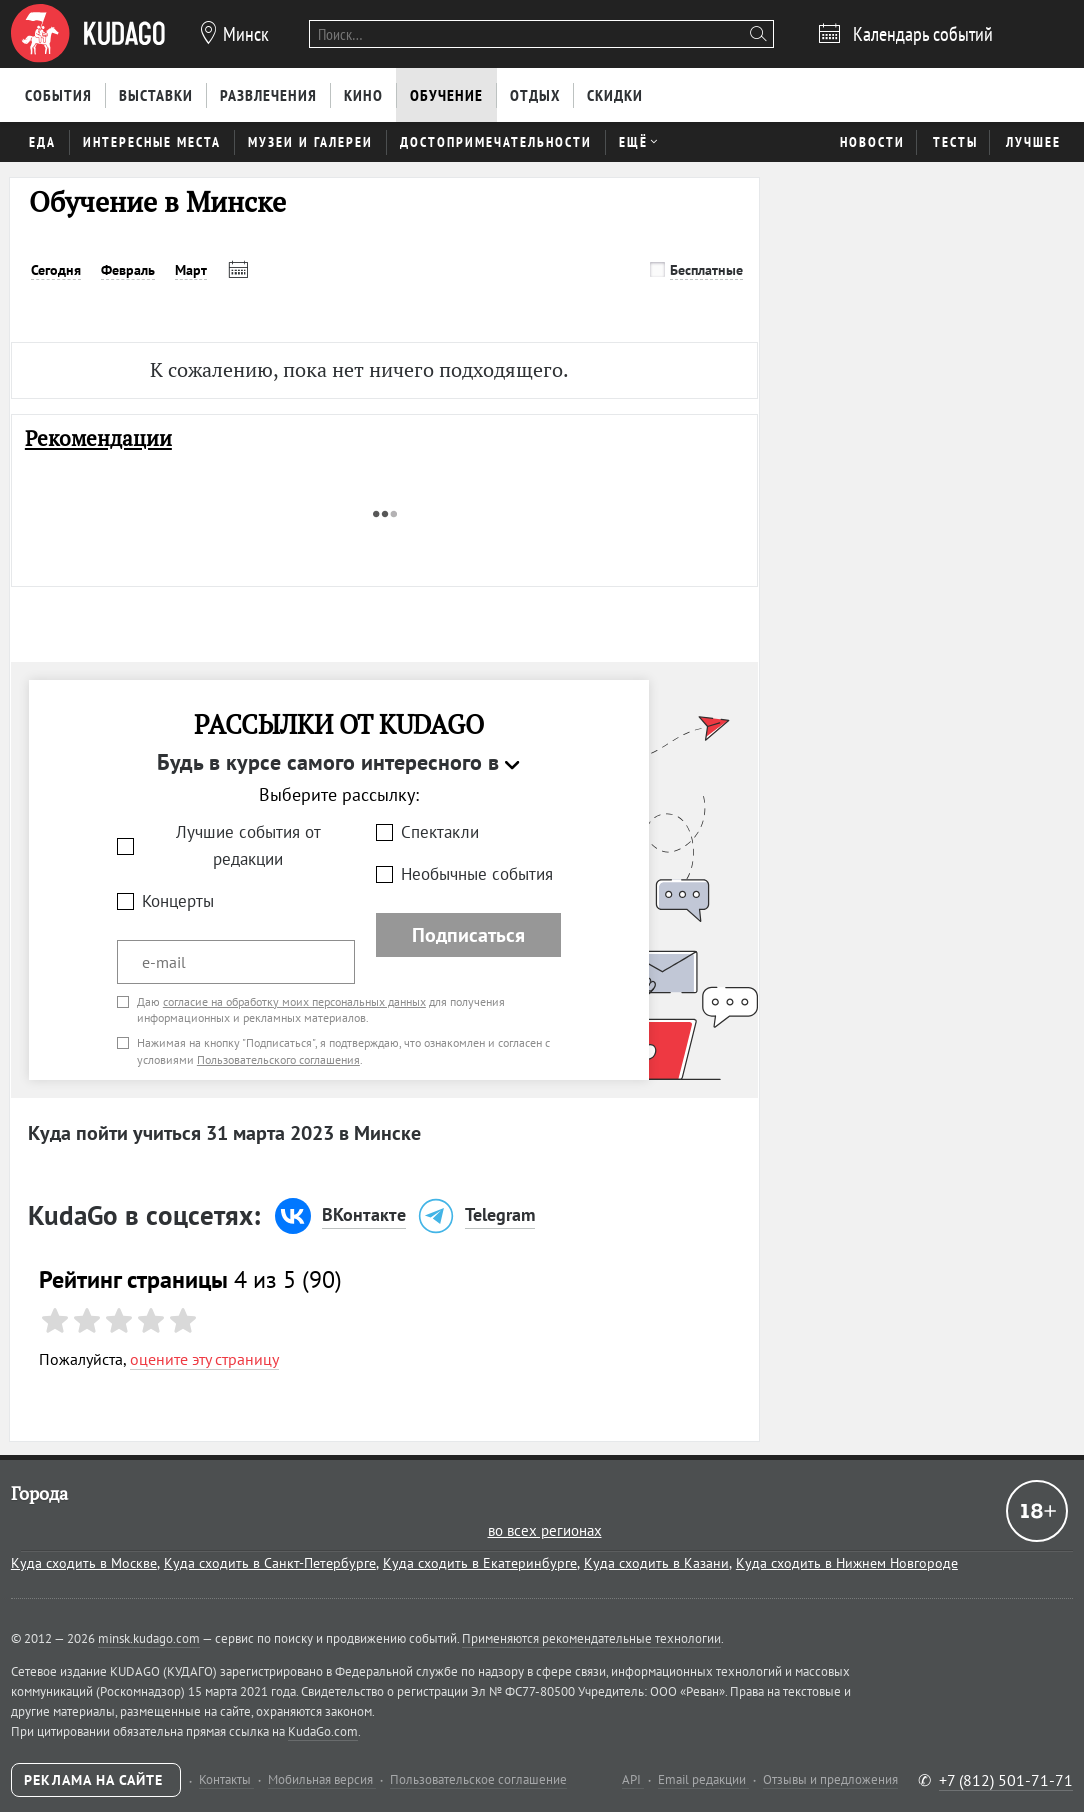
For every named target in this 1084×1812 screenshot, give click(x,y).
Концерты (178, 901)
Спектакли (440, 832)
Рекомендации (98, 438)
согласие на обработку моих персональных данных (294, 1001)
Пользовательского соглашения (278, 1059)
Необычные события (477, 874)
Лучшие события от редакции (248, 845)
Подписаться (468, 935)
